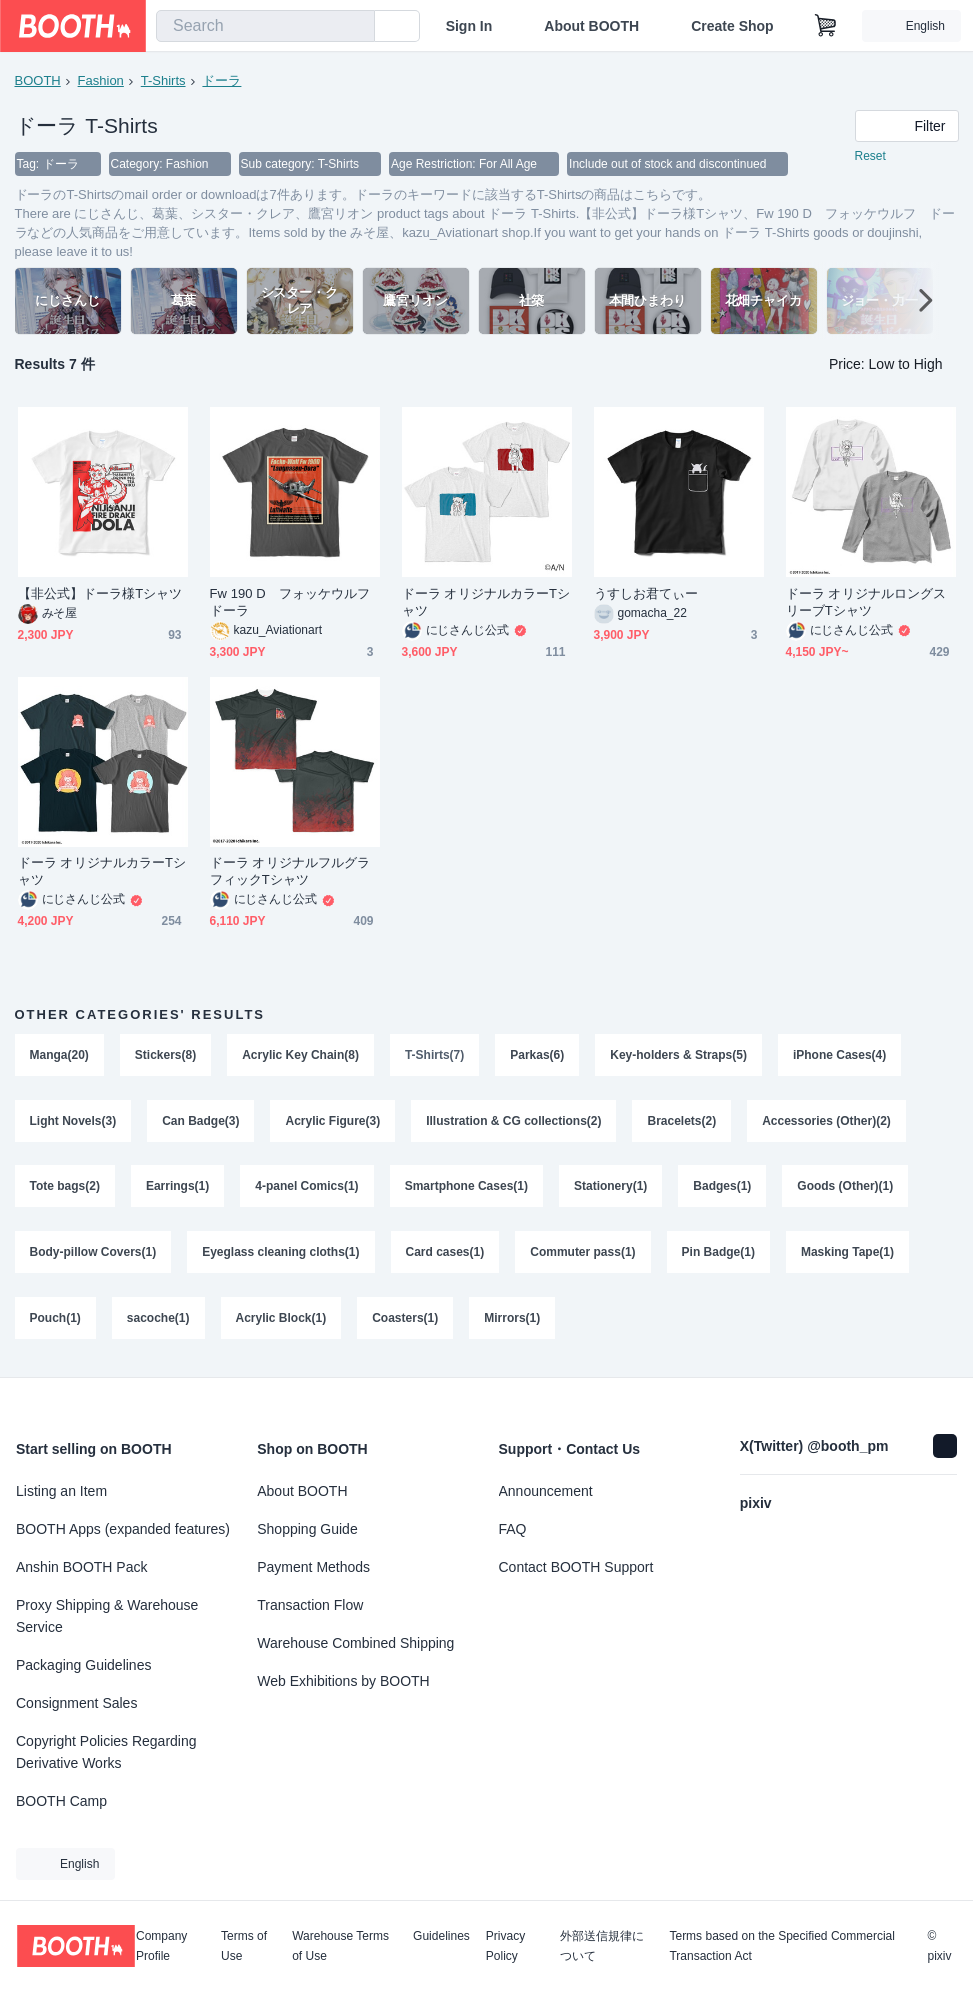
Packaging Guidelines (83, 1665)
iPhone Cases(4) (839, 1055)
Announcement (546, 1491)
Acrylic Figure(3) (333, 1121)
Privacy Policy (505, 1946)
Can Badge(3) (200, 1121)
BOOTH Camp (61, 1801)
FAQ (513, 1529)
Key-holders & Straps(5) (678, 1055)
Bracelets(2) (682, 1121)
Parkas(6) (537, 1055)
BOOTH (38, 80)
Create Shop (732, 26)
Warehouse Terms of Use (340, 1946)
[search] (355, 27)
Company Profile (161, 1946)
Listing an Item (61, 1491)
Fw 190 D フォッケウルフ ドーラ (295, 602)
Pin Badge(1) (718, 1253)
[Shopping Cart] (826, 26)
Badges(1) (722, 1187)
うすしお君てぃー (646, 593)
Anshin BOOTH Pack (82, 1567)
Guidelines (441, 1936)
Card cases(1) (445, 1253)
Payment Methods (313, 1567)
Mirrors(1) (512, 1319)
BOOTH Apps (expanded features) (123, 1529)
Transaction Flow (310, 1605)
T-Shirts (163, 80)
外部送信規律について (602, 1946)
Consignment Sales (76, 1703)
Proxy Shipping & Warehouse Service (107, 1616)
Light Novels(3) (73, 1121)
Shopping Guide (307, 1529)
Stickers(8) (165, 1055)
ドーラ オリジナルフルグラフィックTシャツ (290, 871)
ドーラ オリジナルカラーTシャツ (486, 602)
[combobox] (265, 26)
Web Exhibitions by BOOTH (343, 1681)
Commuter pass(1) (582, 1253)
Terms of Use (244, 1946)
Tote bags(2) (65, 1187)
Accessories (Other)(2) (826, 1121)
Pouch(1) (55, 1319)
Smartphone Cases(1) (466, 1187)
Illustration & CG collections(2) (513, 1121)
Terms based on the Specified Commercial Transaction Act (781, 1946)
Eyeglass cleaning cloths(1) (280, 1253)
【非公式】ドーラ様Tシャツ (100, 593)
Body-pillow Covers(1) (93, 1253)
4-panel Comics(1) (306, 1187)
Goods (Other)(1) (845, 1187)
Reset (870, 156)
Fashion (101, 80)
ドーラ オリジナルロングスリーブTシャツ (866, 602)
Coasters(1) (405, 1319)
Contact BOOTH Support (576, 1567)
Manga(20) (59, 1055)
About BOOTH (591, 26)
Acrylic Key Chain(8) (300, 1055)
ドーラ (221, 80)
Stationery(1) (610, 1187)
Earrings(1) (177, 1187)
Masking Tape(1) (847, 1253)
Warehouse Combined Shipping (355, 1643)
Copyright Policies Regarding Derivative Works (106, 1752)
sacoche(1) (158, 1319)
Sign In (469, 26)
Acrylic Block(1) (281, 1319)
